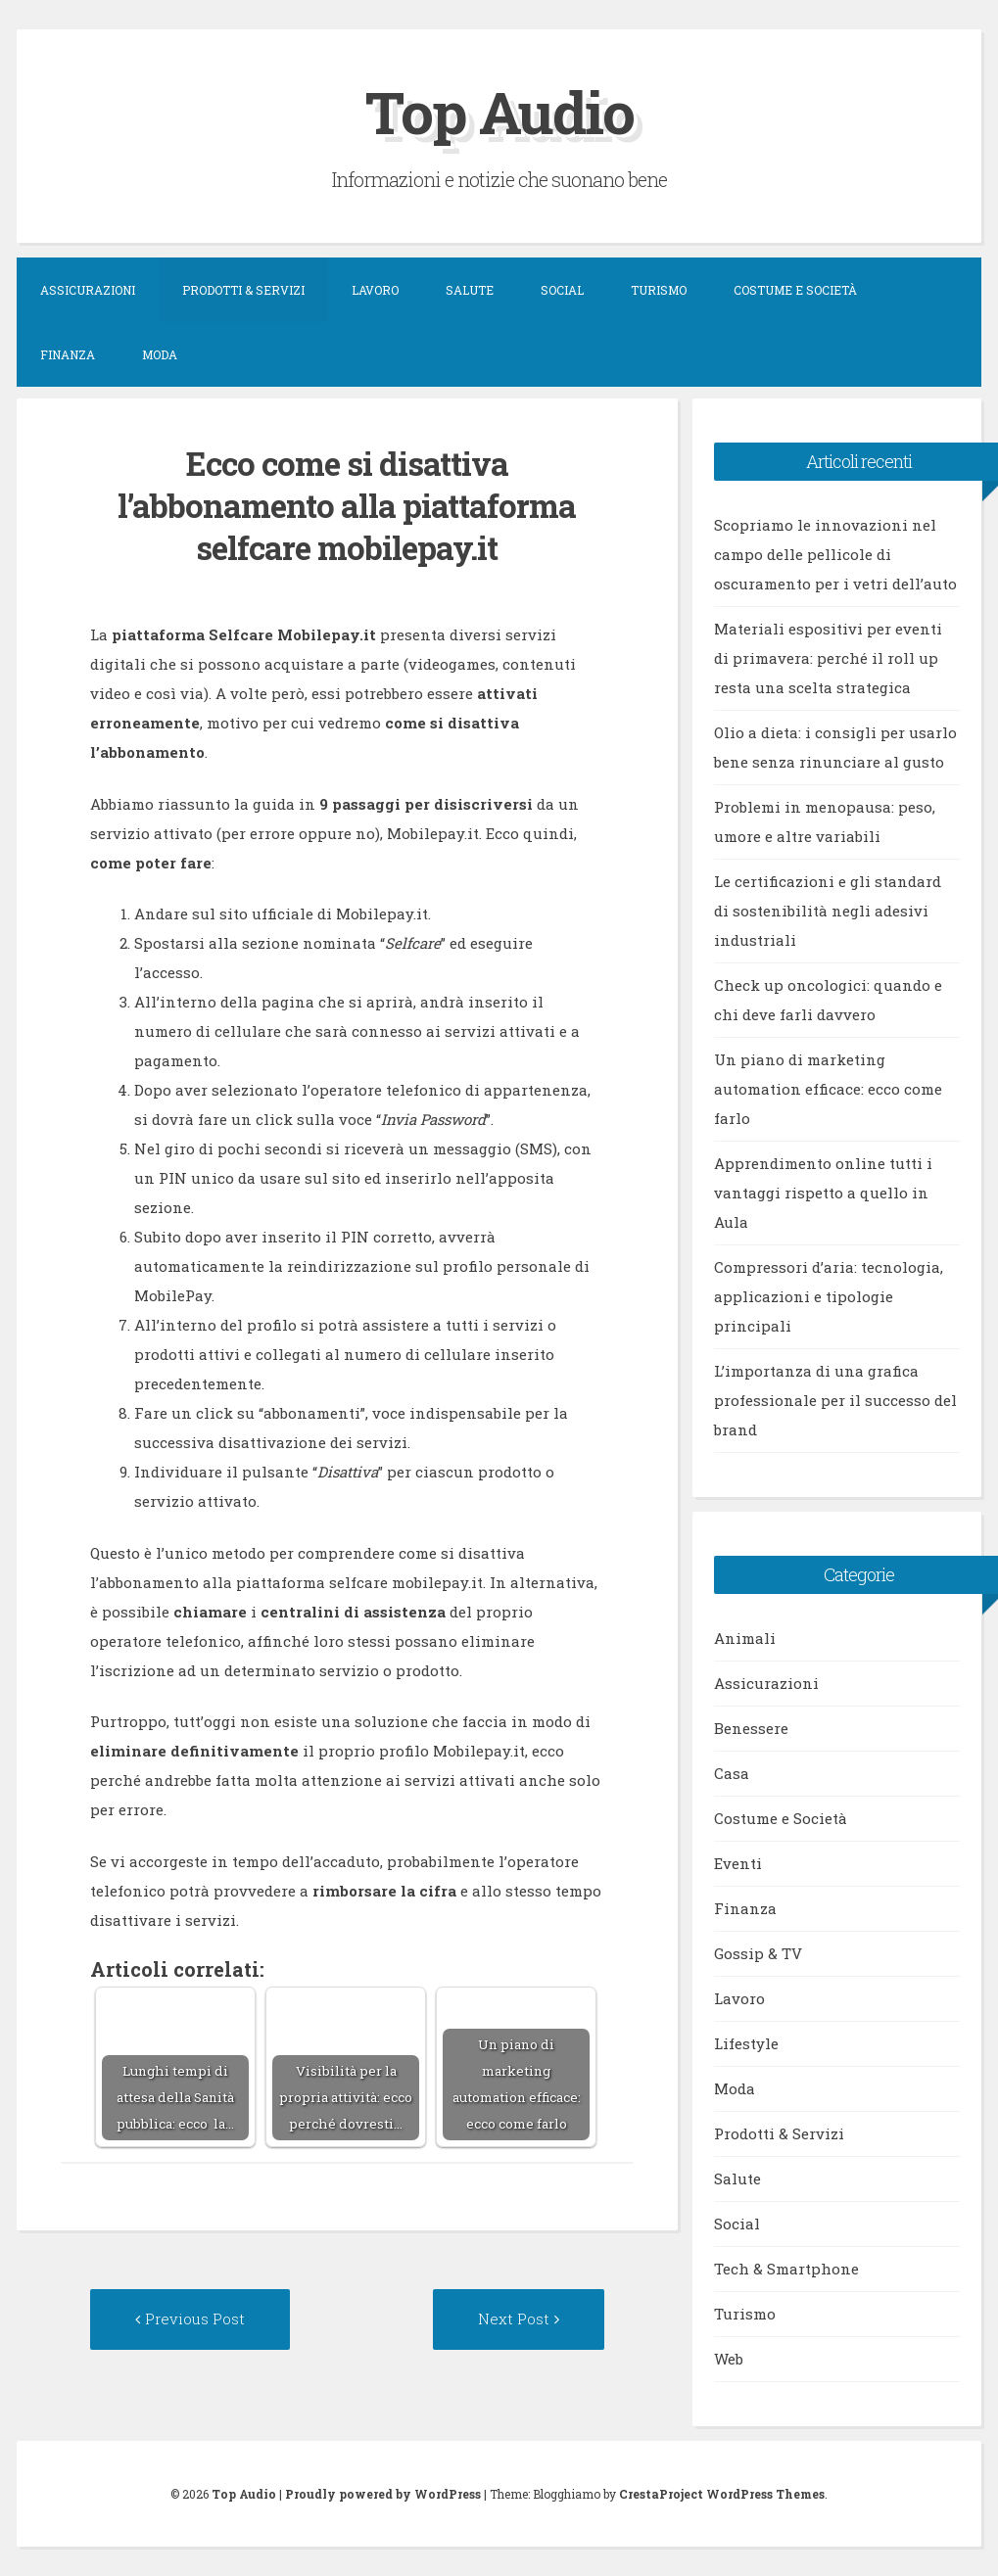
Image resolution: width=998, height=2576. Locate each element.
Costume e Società (795, 290)
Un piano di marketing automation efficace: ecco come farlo (828, 1089)
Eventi (738, 1863)
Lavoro (375, 290)
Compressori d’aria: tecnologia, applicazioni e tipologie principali (828, 1296)
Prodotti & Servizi (243, 290)
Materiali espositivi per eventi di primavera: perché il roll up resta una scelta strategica (828, 658)
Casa (731, 1773)
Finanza (67, 354)
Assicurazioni (87, 290)
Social (562, 290)
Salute (470, 290)
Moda (159, 354)
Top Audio (499, 111)
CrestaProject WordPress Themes (722, 2494)
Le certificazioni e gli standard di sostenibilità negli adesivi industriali (827, 910)
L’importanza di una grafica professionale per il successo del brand (835, 1400)
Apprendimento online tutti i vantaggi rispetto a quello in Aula (823, 1192)
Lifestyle (746, 2043)
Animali (745, 1638)
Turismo (659, 290)
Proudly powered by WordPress (383, 2494)
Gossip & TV (758, 1953)
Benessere (751, 1728)
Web (728, 2358)
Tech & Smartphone (786, 2268)
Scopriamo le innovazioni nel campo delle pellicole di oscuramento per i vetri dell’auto (835, 554)
